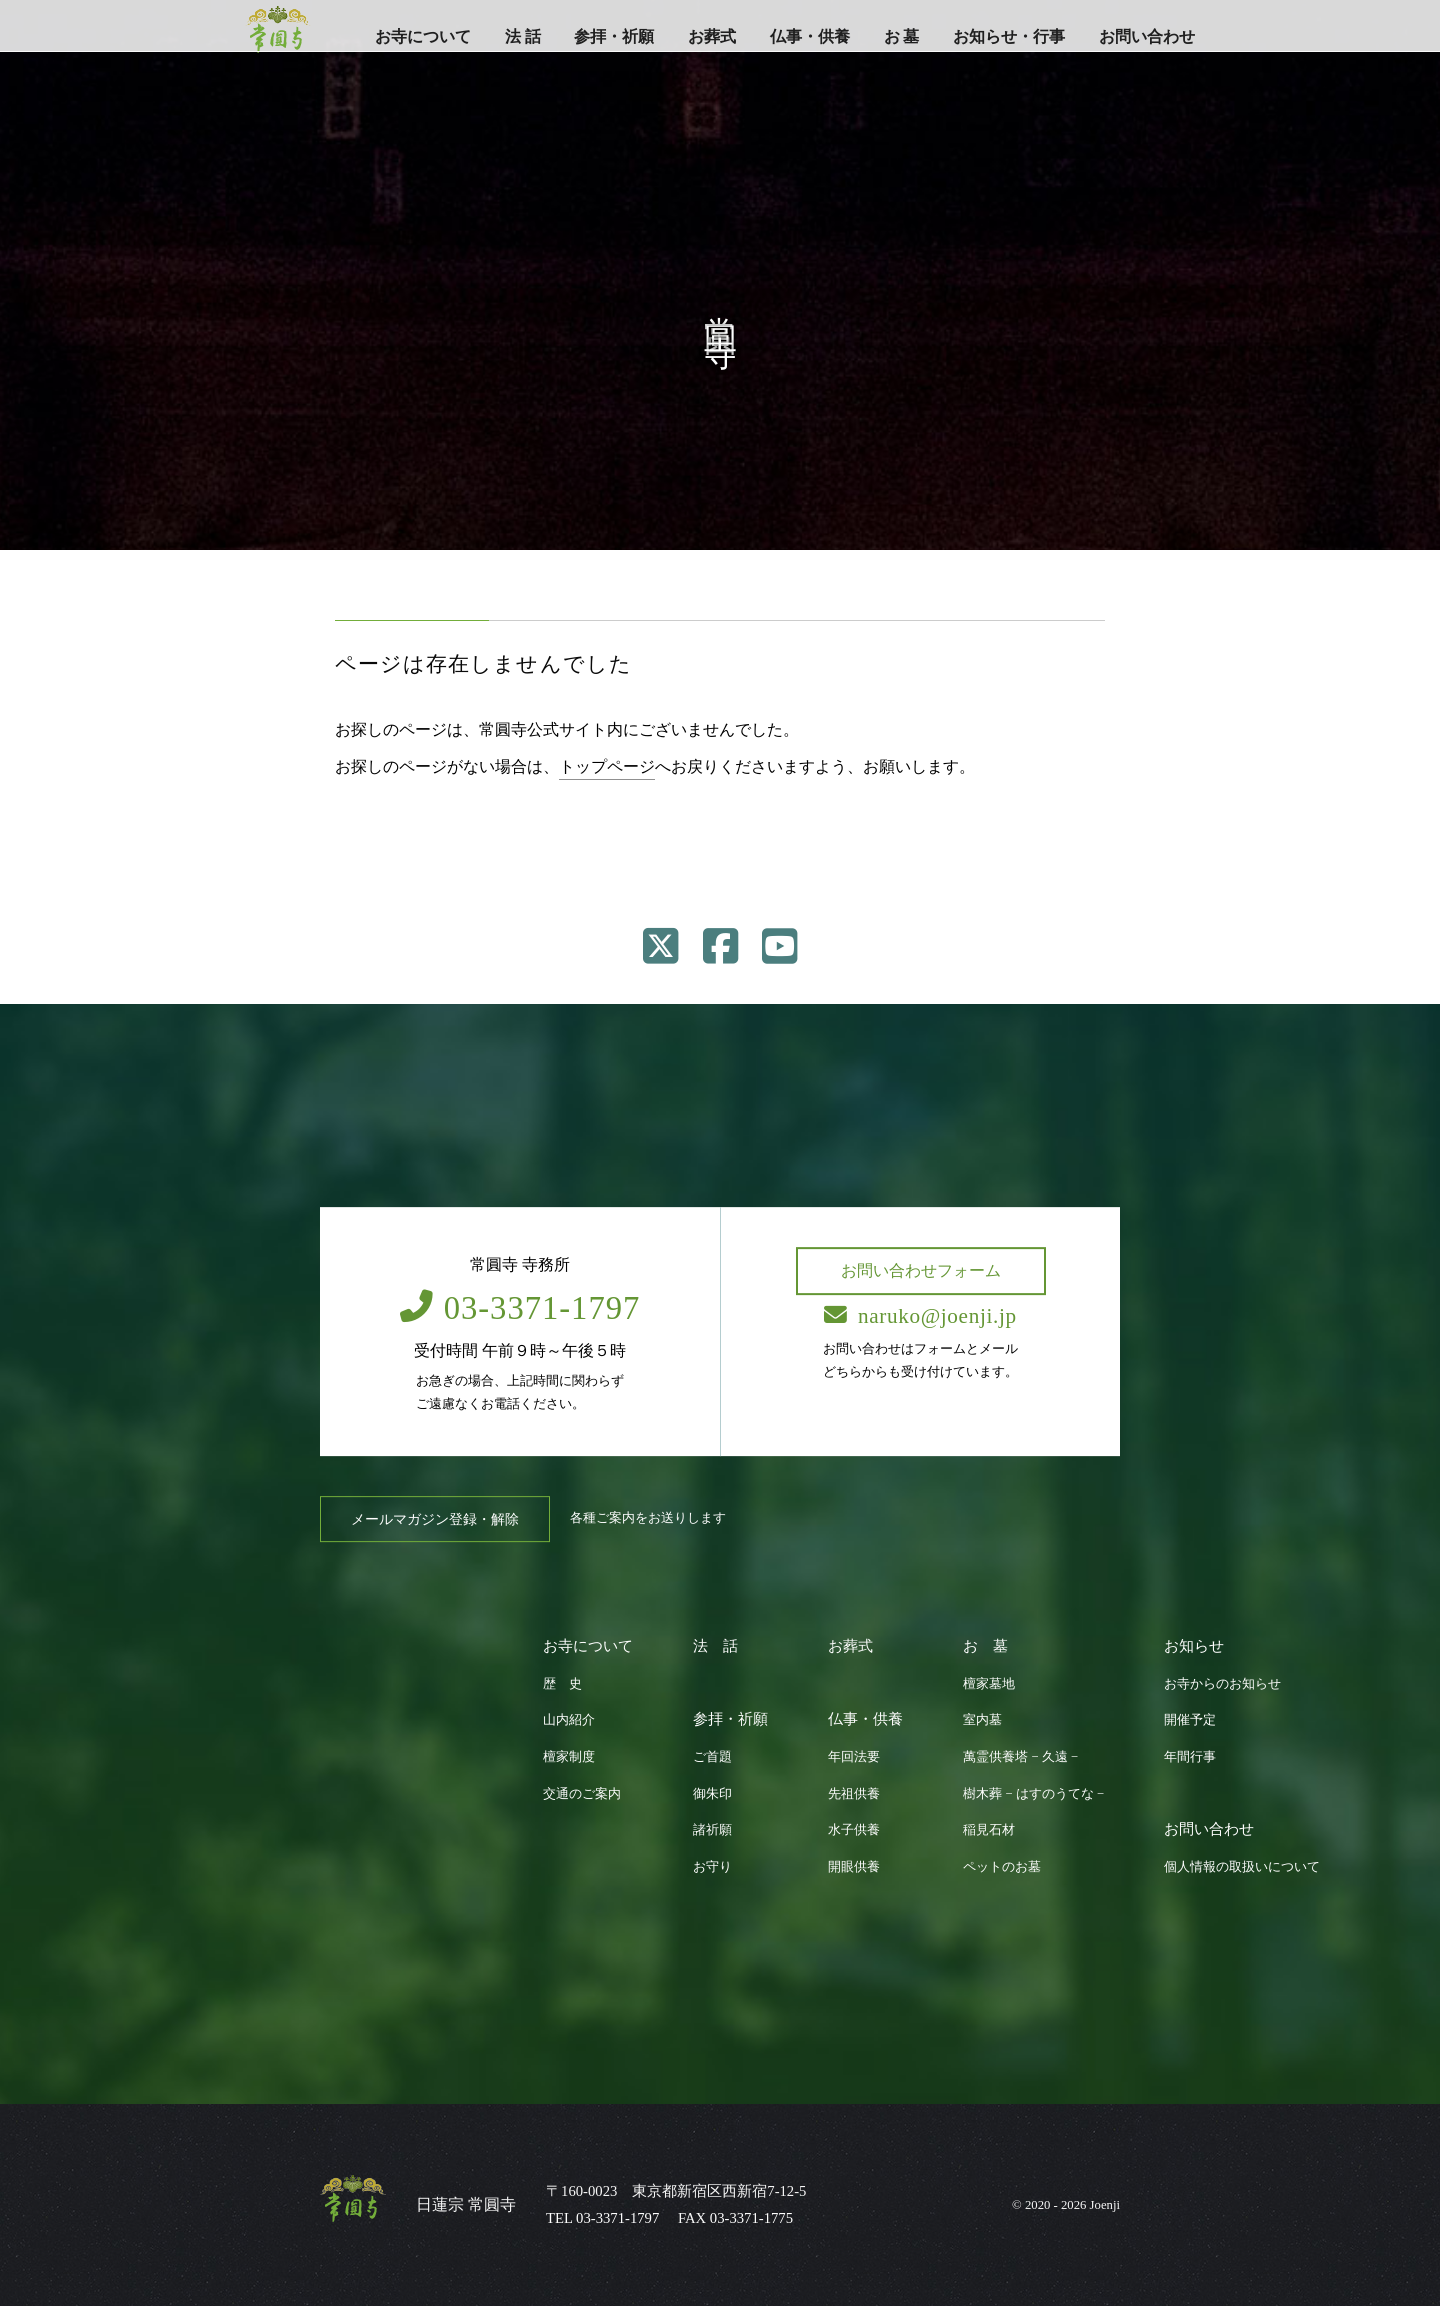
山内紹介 (569, 1720)
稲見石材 (989, 1830)
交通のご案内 (582, 1794)
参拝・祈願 (614, 36)
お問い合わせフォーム (921, 1270)
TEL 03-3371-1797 (602, 2218)
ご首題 (712, 1757)
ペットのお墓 (1002, 1867)
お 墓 (902, 36)
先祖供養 (854, 1794)
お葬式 (712, 36)
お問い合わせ (1147, 36)
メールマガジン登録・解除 (435, 1519)
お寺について (423, 36)
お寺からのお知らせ (1222, 1684)
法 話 (523, 36)
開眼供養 (854, 1867)
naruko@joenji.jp (920, 1316)
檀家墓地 (989, 1684)
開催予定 (1190, 1720)
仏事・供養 (810, 36)
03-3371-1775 (751, 2218)
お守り (712, 1867)
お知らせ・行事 (1009, 36)
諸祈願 (712, 1830)
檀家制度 (569, 1757)
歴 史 (562, 1684)
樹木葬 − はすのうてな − (1033, 1794)
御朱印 (712, 1794)
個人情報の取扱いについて (1242, 1867)
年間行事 (1190, 1757)
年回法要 (854, 1757)
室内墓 (982, 1720)
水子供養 (854, 1830)
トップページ (607, 766)
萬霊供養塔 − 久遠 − (1020, 1757)
